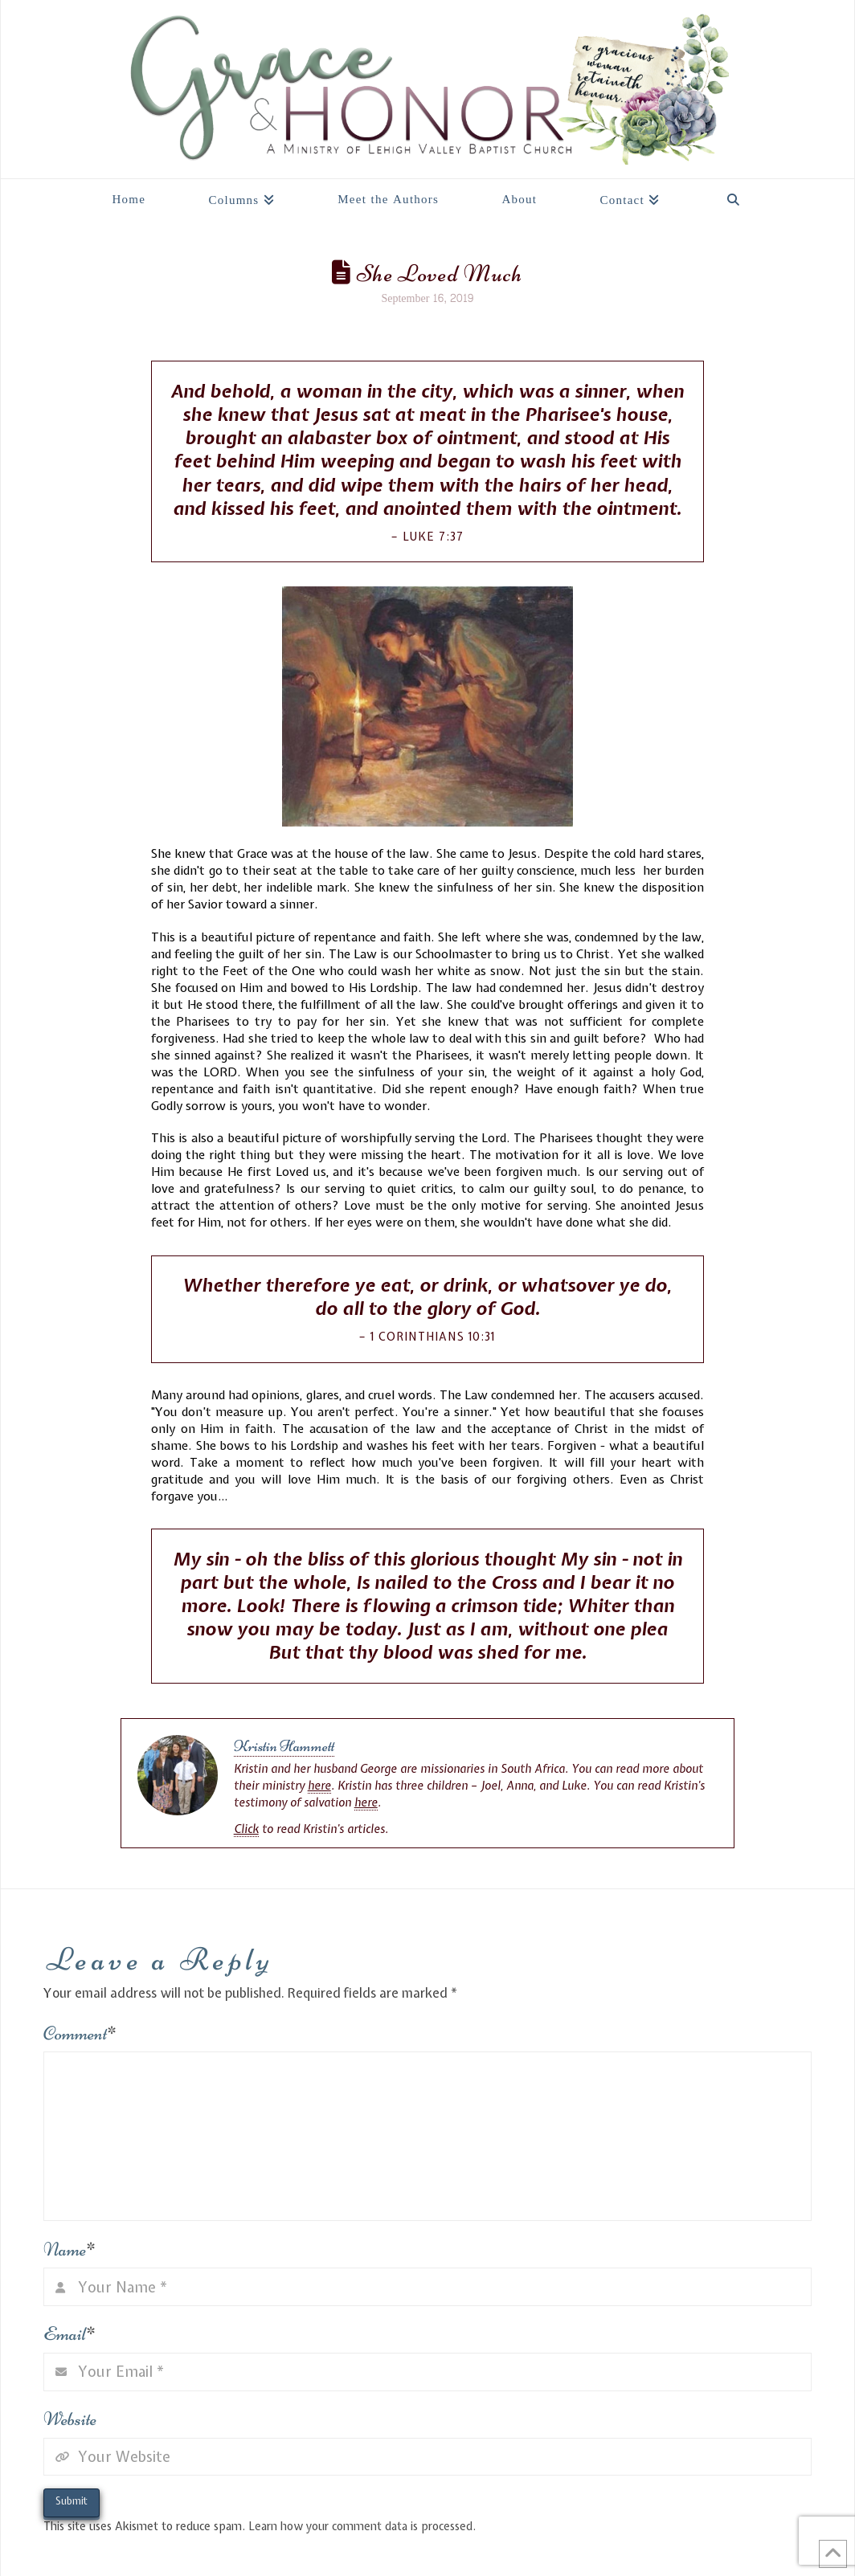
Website (69, 2419)
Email (69, 2333)
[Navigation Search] (733, 195)
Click (246, 1829)
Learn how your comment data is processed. (362, 2526)
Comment (80, 2033)
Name (69, 2249)
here (319, 1785)
